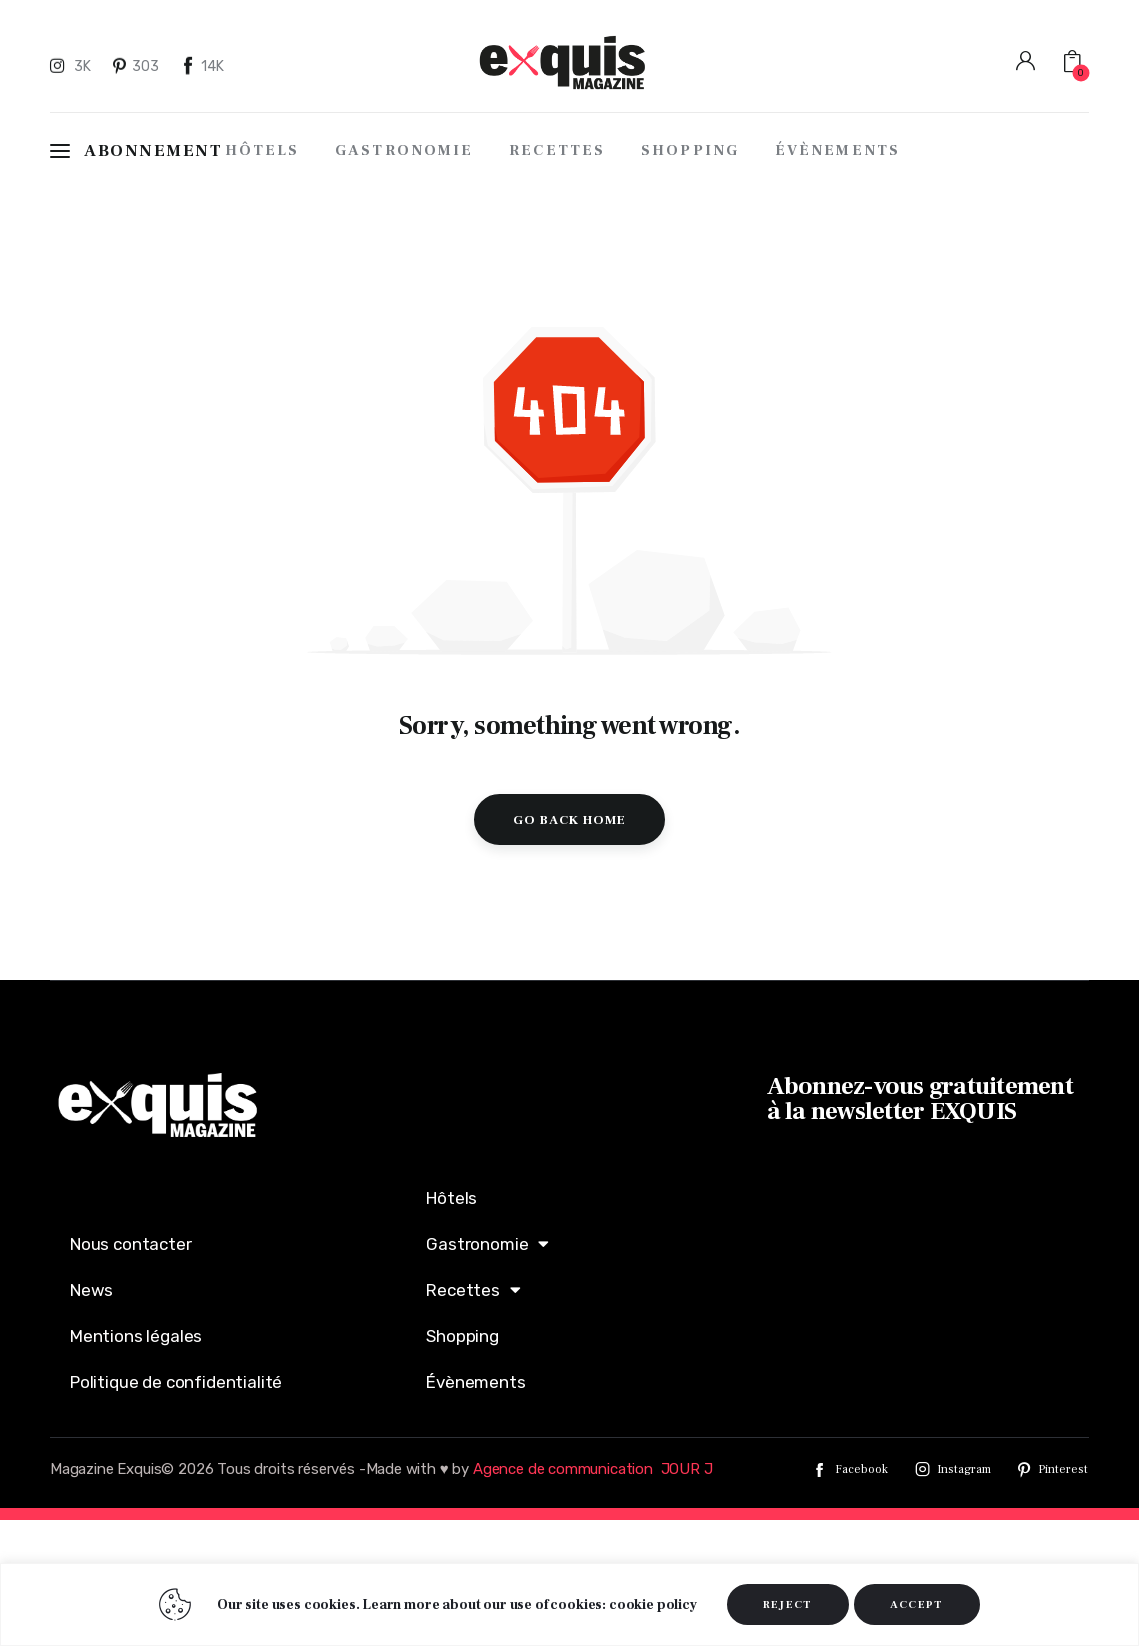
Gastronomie (487, 1243)
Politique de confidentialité (176, 1382)
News (91, 1290)
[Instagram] (73, 65)
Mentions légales (136, 1336)
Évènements (475, 1382)
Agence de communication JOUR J (593, 1469)
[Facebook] (203, 65)
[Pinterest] (137, 65)
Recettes (473, 1289)
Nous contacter (131, 1244)
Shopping (462, 1336)
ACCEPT (917, 1604)
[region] (569, 1604)
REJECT (788, 1604)
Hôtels (451, 1198)
